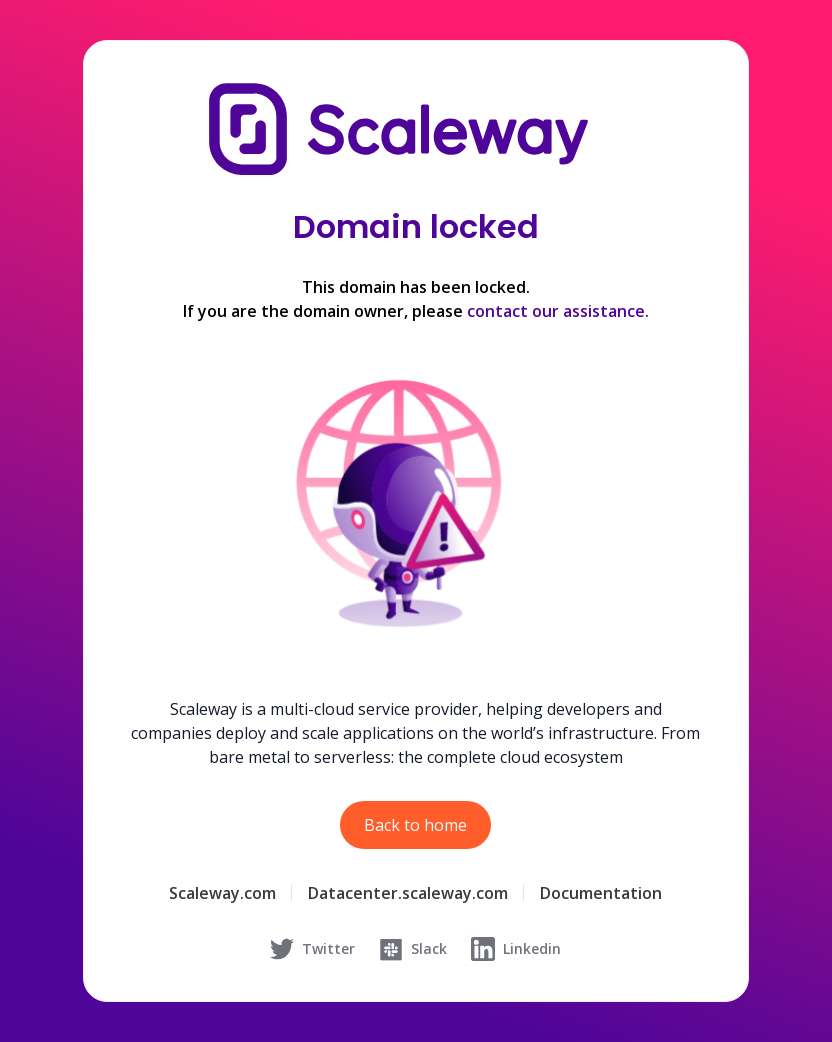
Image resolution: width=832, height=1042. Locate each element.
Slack (413, 949)
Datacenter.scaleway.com (408, 893)
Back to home (415, 825)
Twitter (312, 949)
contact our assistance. (558, 311)
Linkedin (516, 949)
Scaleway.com (222, 893)
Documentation (601, 893)
